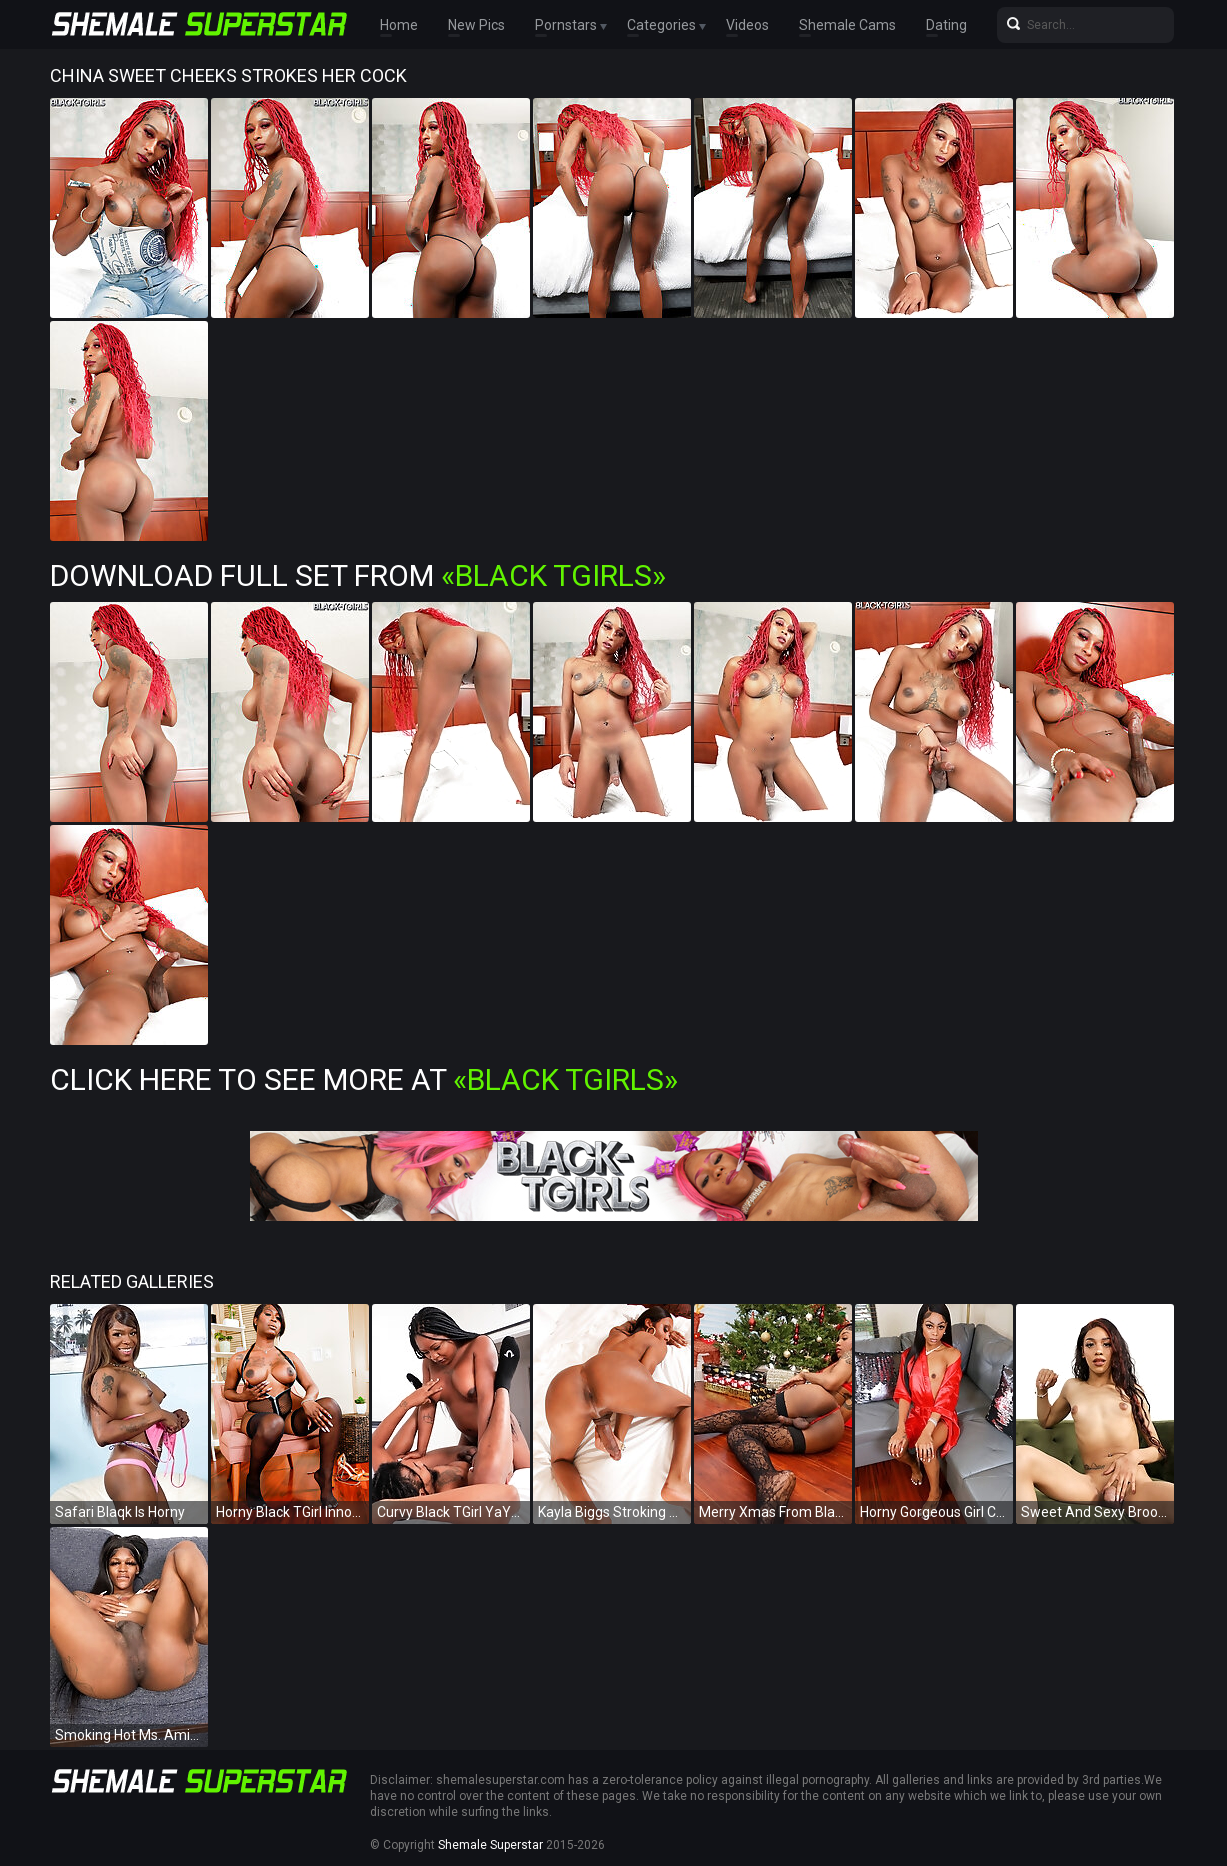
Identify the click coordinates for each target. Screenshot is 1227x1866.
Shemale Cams (847, 25)
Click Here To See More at (364, 1079)
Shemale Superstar (490, 1845)
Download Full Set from (358, 575)
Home (399, 25)
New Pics (476, 25)
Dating (946, 25)
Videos (747, 25)
